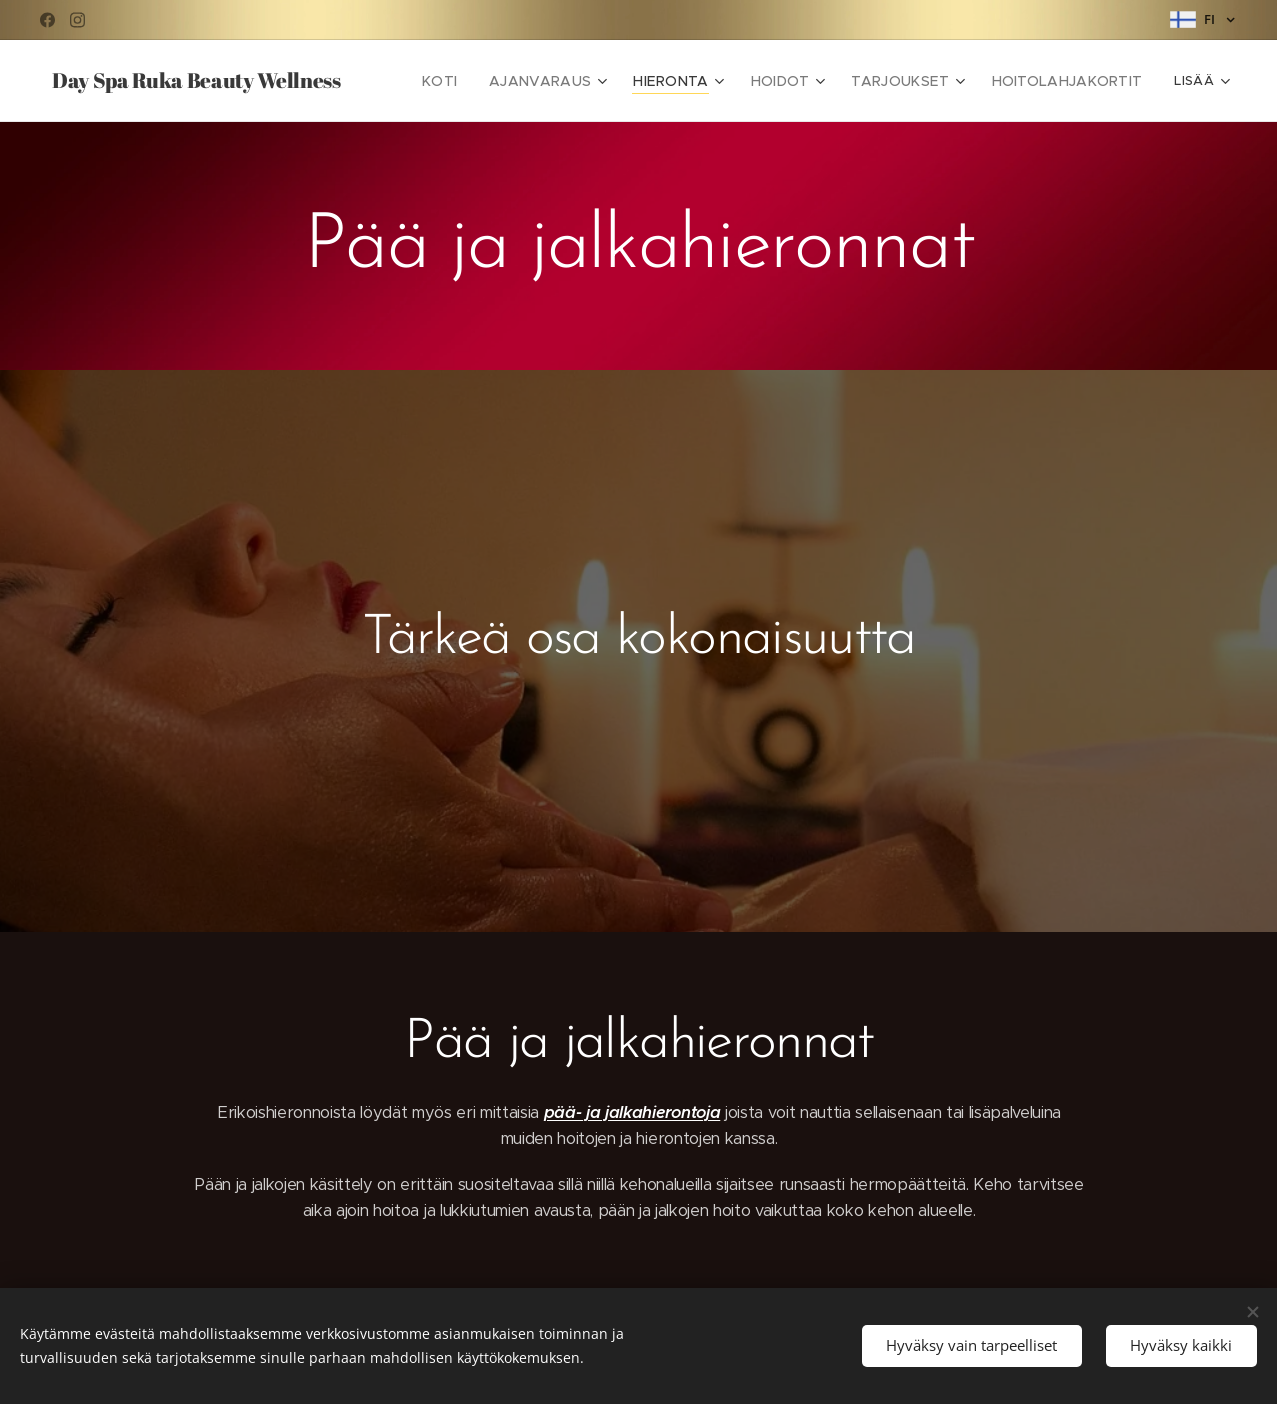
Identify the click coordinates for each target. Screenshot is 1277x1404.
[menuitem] (483, 81)
